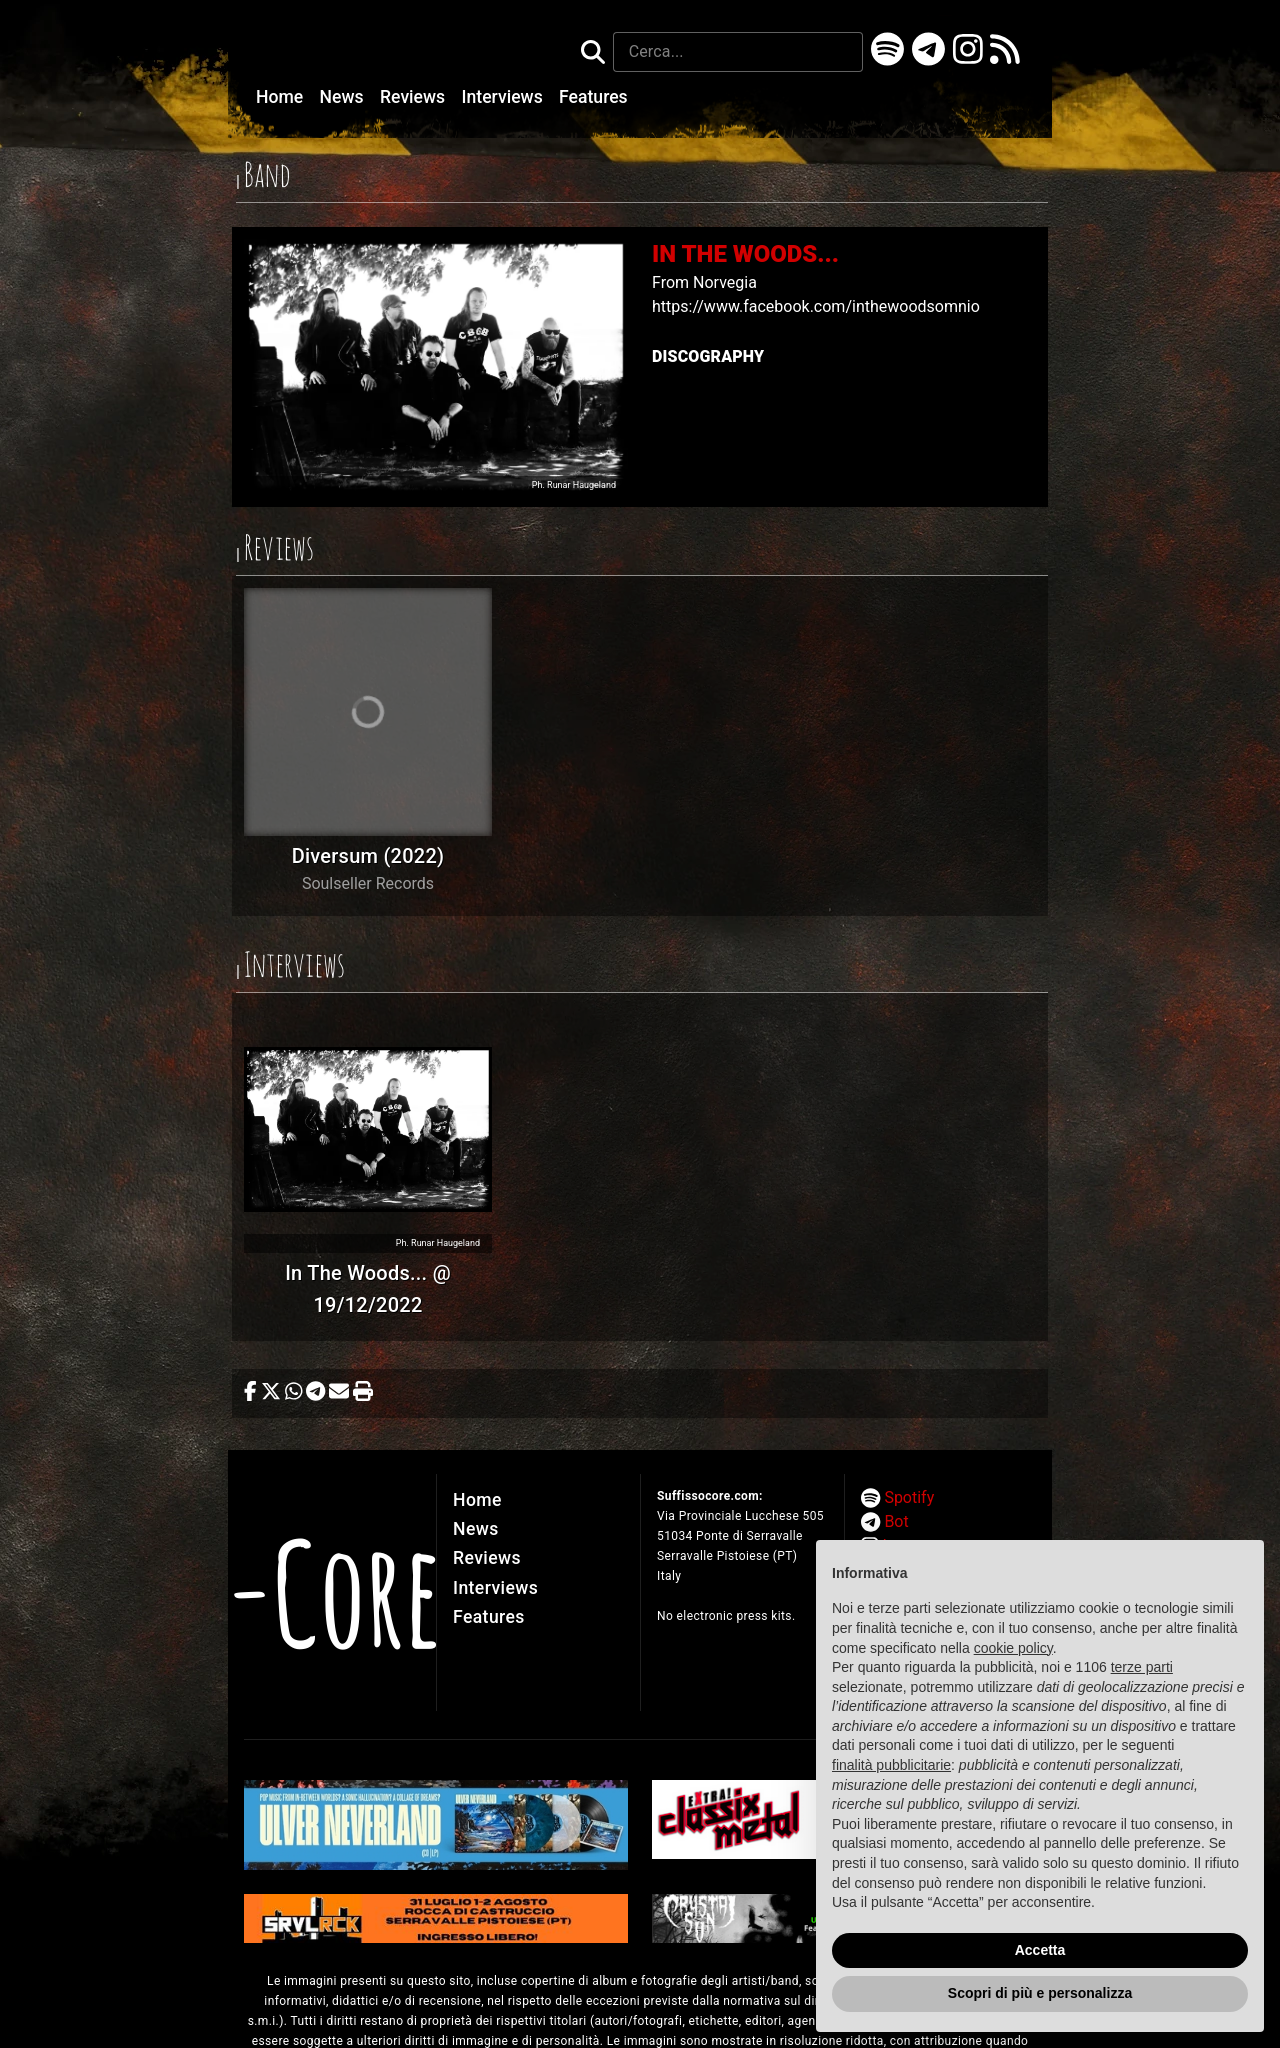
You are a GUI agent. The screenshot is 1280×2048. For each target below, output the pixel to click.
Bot (896, 1521)
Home (282, 97)
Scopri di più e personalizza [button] (1040, 1993)
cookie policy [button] (1013, 1648)
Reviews (415, 97)
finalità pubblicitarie (891, 1765)
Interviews (505, 97)
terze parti (1142, 1667)
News (344, 97)
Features (593, 97)
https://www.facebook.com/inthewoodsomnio (816, 306)
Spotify (909, 1497)
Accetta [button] (1040, 1950)
